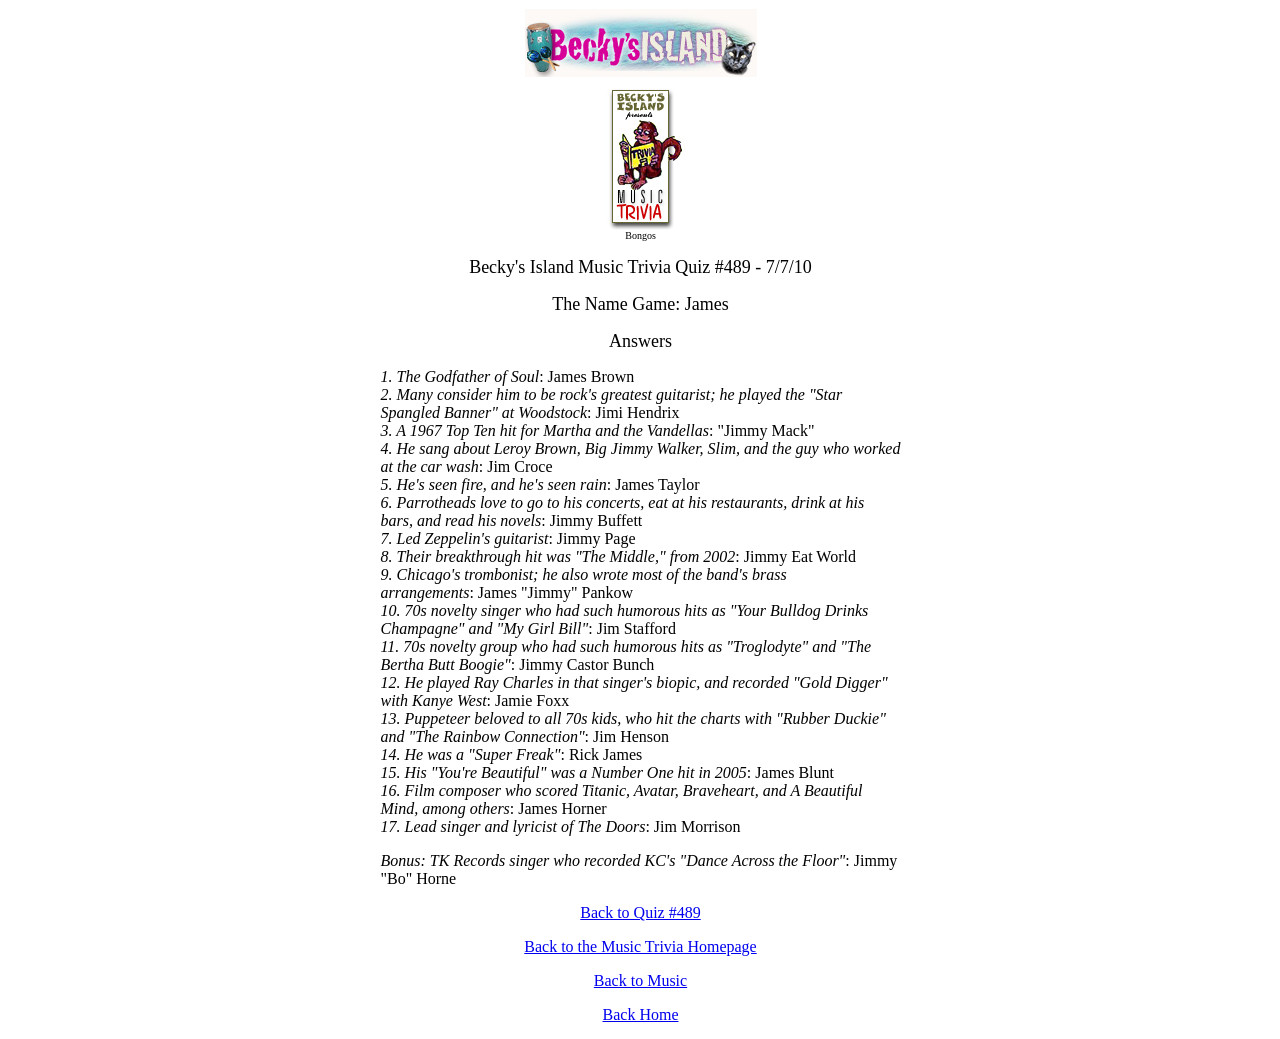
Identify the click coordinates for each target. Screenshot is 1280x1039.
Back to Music (640, 980)
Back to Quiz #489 (640, 912)
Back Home (641, 1014)
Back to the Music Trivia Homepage (640, 946)
